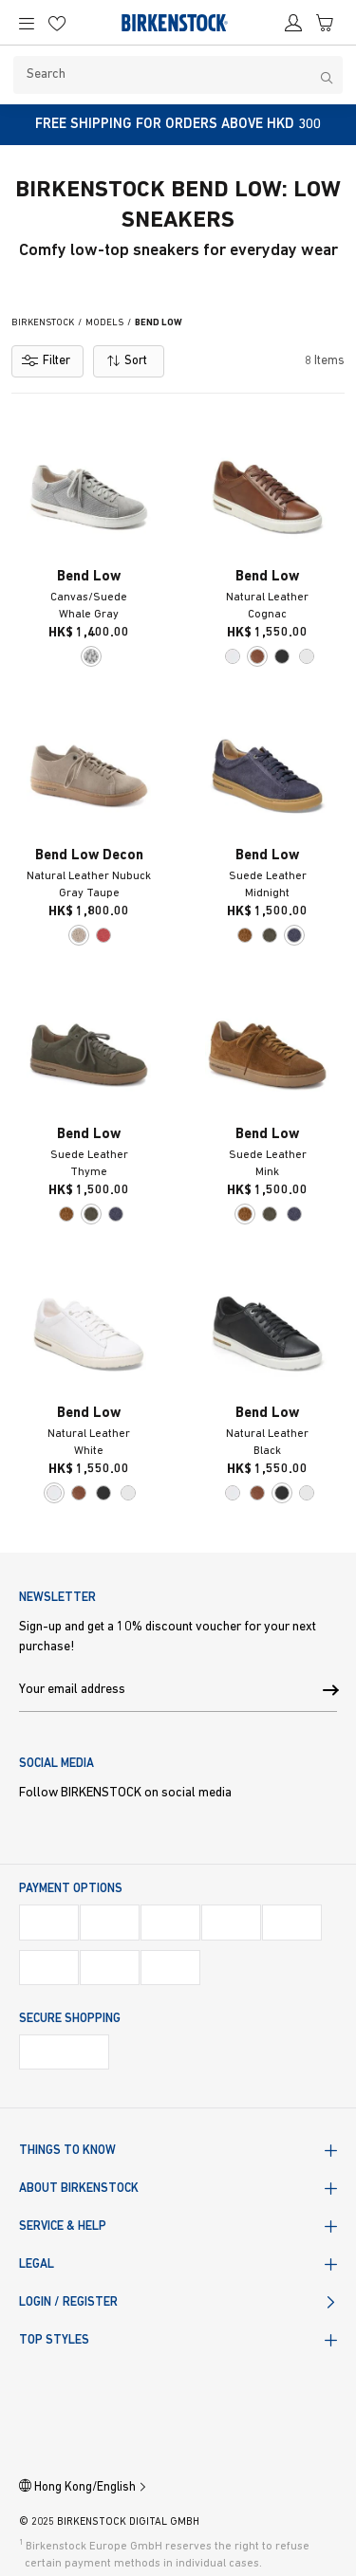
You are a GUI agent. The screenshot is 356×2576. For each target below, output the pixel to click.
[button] (330, 1690)
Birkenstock (42, 323)
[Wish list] (59, 29)
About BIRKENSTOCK (79, 2188)
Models (104, 323)
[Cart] (326, 29)
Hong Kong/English (83, 2487)
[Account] (295, 29)
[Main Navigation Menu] (28, 23)
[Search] (178, 75)
